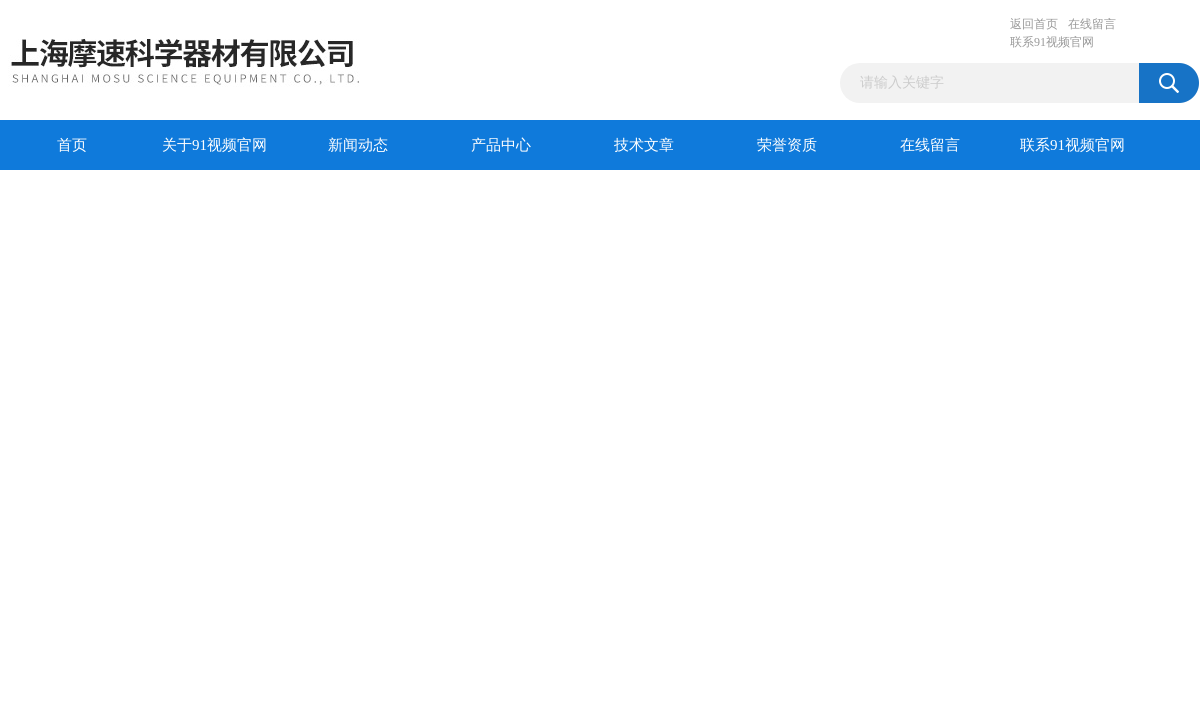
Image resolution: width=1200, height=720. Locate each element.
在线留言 (1092, 24)
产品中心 (501, 145)
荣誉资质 (787, 145)
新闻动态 (358, 145)
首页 (72, 145)
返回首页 (1034, 24)
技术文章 (644, 145)
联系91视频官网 (1052, 42)
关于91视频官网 (214, 145)
